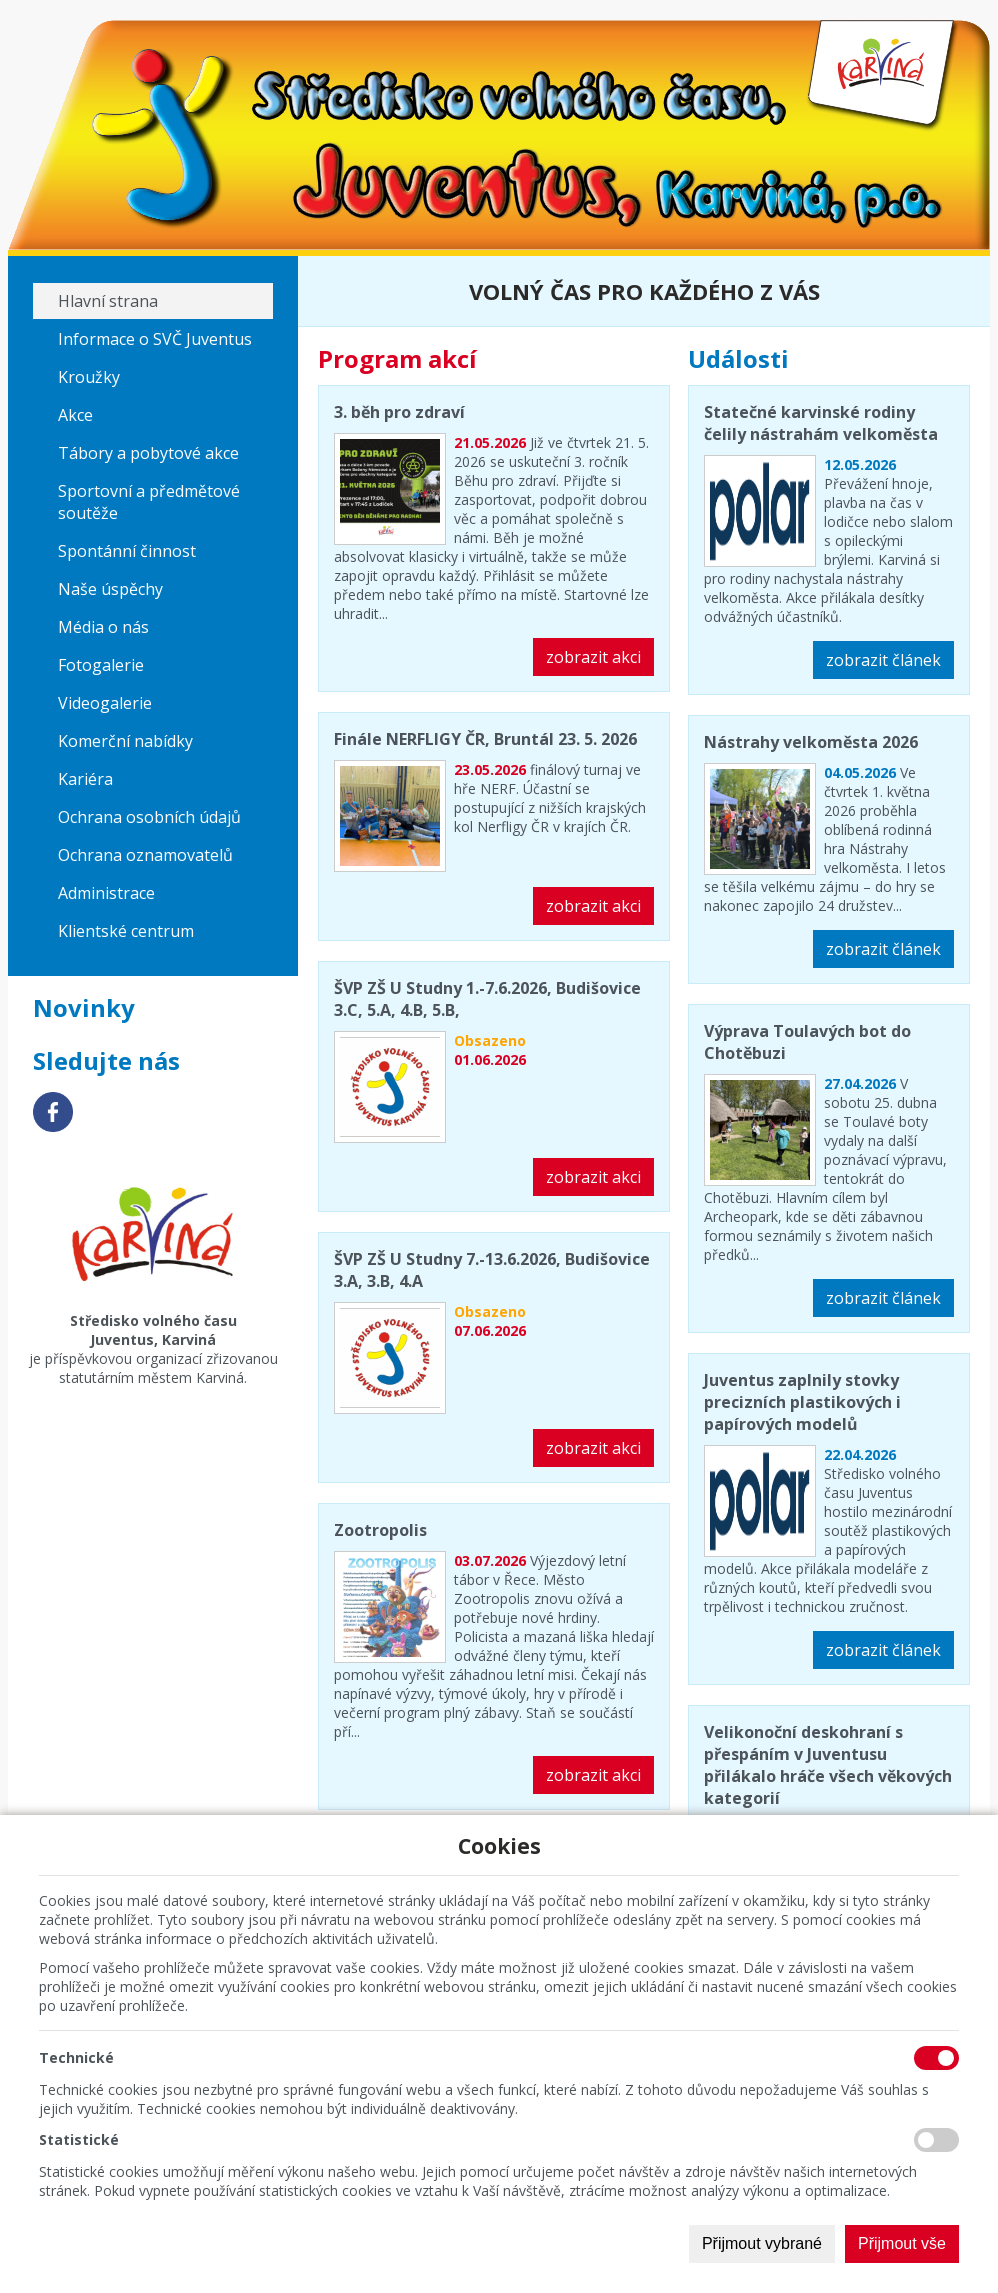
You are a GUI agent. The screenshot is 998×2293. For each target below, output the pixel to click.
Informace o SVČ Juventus (155, 339)
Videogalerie (105, 703)
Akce (75, 415)
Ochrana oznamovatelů (145, 855)
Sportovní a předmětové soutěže (149, 502)
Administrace (106, 893)
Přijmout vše (902, 2243)
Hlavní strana (108, 301)
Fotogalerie (101, 665)
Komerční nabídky (125, 741)
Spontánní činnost (127, 551)
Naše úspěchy (110, 589)
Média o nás (103, 627)
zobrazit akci (593, 657)
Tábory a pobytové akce (148, 453)
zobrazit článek (883, 660)
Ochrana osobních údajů (149, 817)
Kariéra (85, 779)
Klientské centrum (126, 931)
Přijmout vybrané (762, 2243)
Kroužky (89, 377)
